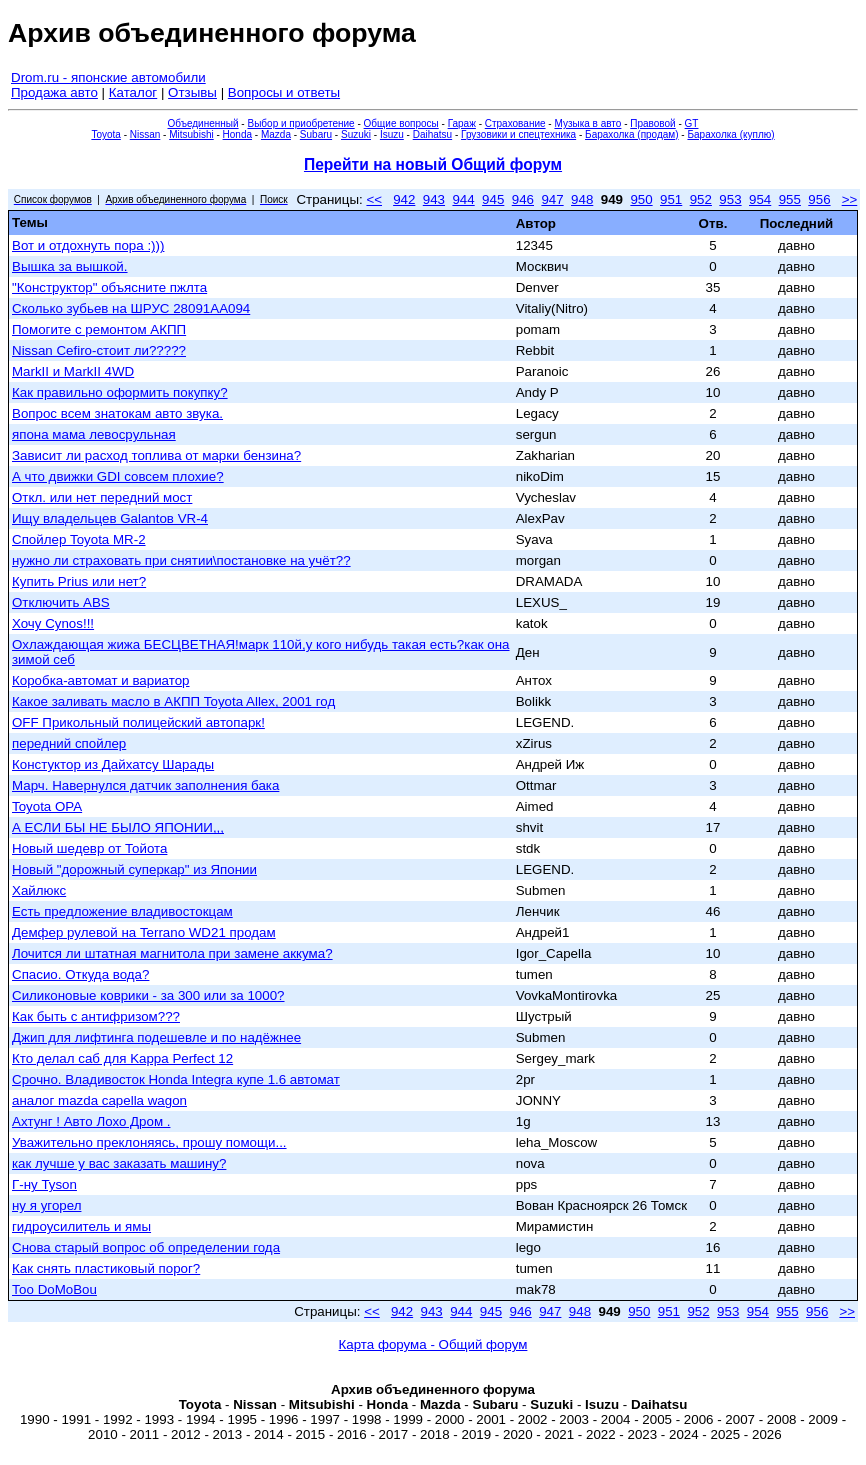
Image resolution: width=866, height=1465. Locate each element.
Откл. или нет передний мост (102, 497)
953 (730, 199)
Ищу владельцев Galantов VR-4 (110, 518)
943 (434, 199)
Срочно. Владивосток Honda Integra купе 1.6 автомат (176, 1079)
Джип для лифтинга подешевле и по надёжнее (156, 1037)
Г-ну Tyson (44, 1184)
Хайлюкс (39, 890)
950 (641, 199)
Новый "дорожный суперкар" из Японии (134, 869)
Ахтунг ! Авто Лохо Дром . (91, 1121)
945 (493, 199)
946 (523, 199)
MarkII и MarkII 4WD (73, 371)
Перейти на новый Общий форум (433, 164)
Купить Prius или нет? (79, 581)
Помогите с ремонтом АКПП (99, 329)
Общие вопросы (401, 123)
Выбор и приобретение (300, 123)
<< (374, 199)
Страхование (515, 123)
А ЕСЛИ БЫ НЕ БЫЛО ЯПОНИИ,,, (118, 827)
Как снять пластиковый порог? (106, 1268)
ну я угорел (46, 1205)
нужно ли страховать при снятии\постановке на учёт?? (181, 560)
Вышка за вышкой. (70, 266)
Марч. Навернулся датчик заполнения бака (145, 785)
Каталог (133, 92)
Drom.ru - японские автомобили (108, 77)
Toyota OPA (47, 806)
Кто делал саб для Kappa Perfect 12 (122, 1058)
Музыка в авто (587, 123)
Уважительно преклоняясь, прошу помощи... (149, 1142)
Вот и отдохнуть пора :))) (88, 245)
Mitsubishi (191, 134)
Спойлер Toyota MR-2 (79, 539)
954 (760, 199)
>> (850, 199)
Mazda (276, 134)
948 (582, 199)
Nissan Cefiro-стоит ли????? (99, 350)
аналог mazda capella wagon (99, 1100)
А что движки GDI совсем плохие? (118, 476)
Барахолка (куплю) (730, 134)
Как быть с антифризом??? (96, 1016)
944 (463, 199)
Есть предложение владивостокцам (122, 911)
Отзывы (192, 92)
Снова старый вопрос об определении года (146, 1247)
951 (671, 199)
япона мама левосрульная (94, 434)
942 (404, 199)
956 (819, 199)
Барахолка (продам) (632, 134)
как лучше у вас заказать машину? (119, 1163)
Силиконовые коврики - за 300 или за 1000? (148, 995)
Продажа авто (54, 92)
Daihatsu (432, 134)
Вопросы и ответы (284, 92)
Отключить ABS (61, 602)
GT (692, 123)
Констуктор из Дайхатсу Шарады (113, 764)
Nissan (145, 134)
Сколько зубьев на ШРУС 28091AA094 (131, 308)
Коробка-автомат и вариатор (101, 680)
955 (790, 199)
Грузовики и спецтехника (518, 134)
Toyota (105, 134)
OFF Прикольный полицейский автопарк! (138, 722)
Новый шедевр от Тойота (89, 848)
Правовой (652, 123)
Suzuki (356, 134)
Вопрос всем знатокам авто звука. (117, 413)
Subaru (316, 134)
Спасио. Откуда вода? (80, 974)
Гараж (462, 123)
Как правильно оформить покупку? (120, 392)
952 (701, 199)
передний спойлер (69, 743)
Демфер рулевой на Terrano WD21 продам (144, 932)
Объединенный (203, 123)
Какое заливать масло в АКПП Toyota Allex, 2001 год (173, 701)
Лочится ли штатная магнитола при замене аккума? (172, 953)
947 (552, 199)
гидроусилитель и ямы (81, 1226)
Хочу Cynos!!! (53, 623)
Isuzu (392, 134)
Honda (237, 134)
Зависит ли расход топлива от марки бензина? (156, 455)
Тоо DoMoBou (54, 1289)
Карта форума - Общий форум (433, 1344)
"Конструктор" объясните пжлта (109, 287)
